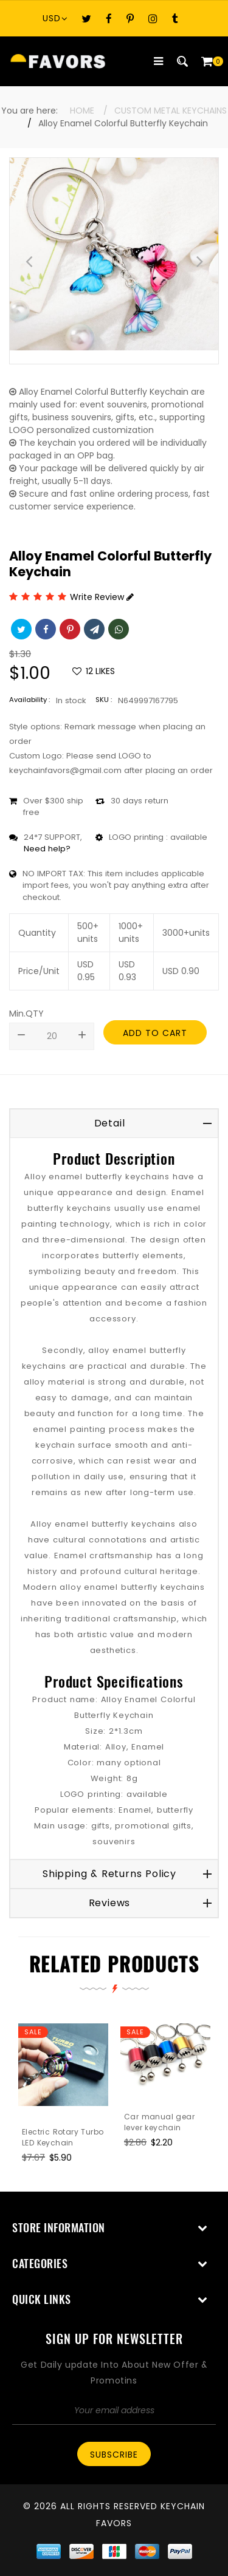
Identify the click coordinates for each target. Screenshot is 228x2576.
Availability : (29, 699)
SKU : (103, 699)
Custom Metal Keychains (170, 110)
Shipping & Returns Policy (109, 1874)
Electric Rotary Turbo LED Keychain (62, 2137)
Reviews (110, 1903)
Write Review (102, 597)
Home (82, 110)
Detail (109, 1123)
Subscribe (114, 2454)
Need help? (47, 848)
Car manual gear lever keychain (159, 2122)
